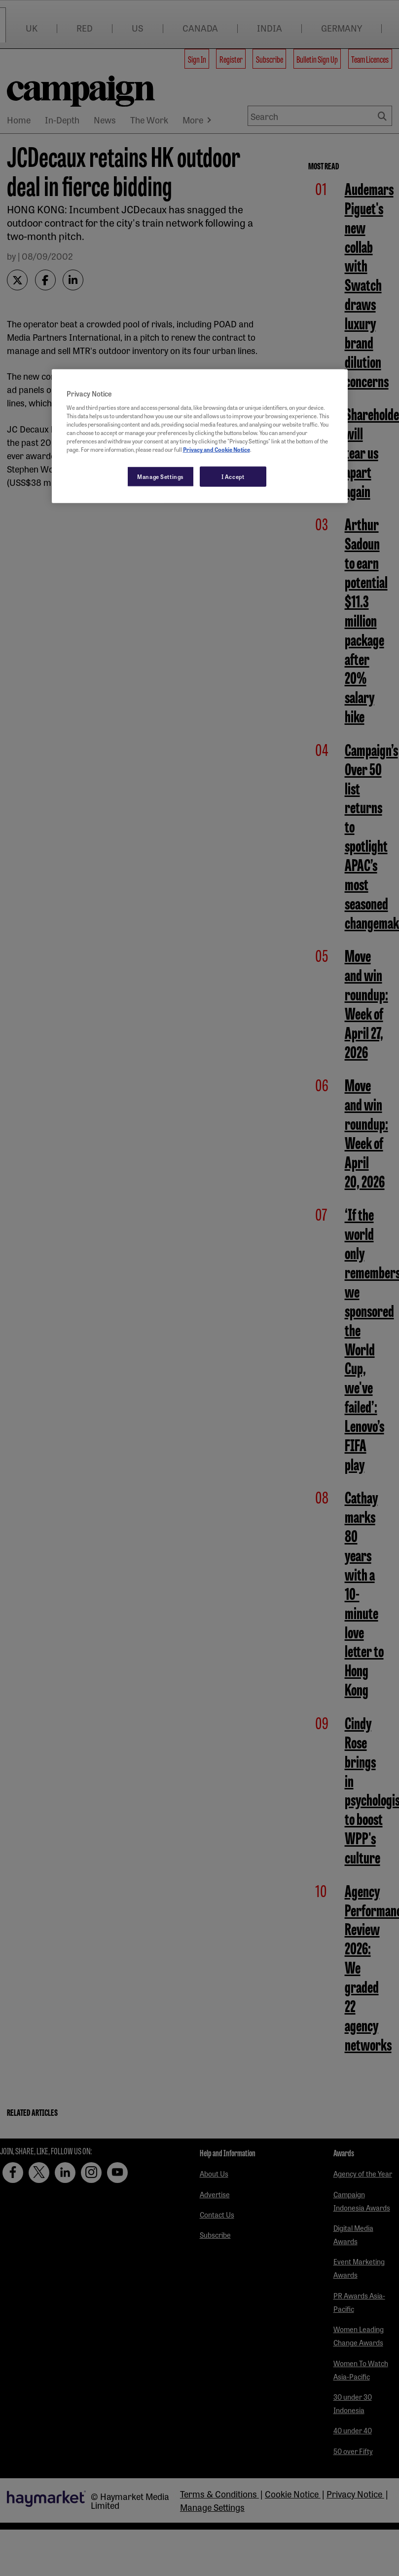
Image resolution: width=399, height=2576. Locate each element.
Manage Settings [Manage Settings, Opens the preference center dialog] (160, 476)
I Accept (233, 476)
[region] (200, 436)
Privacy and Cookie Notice (216, 449)
